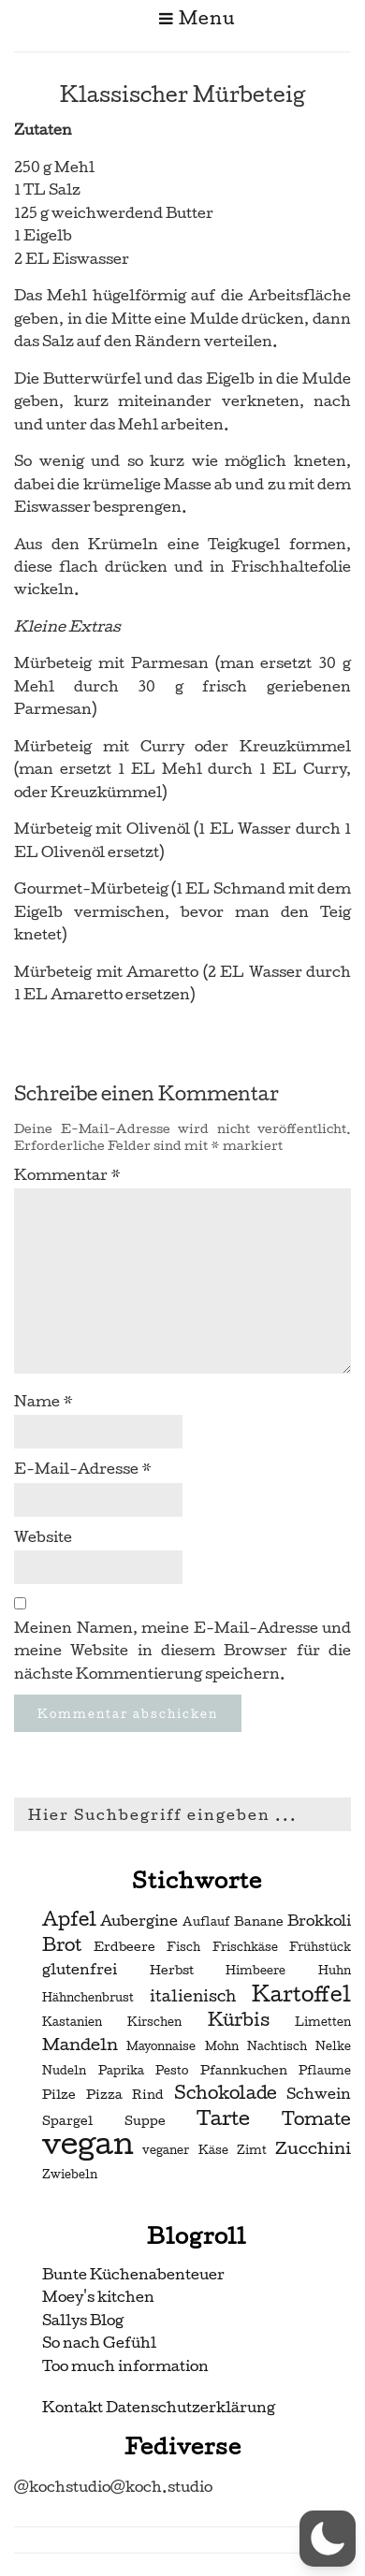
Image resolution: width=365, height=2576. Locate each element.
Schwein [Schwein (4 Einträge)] (318, 2094)
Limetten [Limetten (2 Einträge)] (323, 2022)
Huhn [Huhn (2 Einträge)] (334, 1970)
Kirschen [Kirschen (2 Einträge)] (154, 2022)
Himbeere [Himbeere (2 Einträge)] (255, 1970)
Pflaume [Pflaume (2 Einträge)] (325, 2070)
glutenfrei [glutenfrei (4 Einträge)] (79, 1969)
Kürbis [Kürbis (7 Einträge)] (239, 2020)
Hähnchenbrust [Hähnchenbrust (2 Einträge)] (88, 1997)
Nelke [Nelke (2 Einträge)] (333, 2046)
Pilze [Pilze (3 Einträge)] (59, 2094)
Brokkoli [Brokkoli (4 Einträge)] (319, 1921)
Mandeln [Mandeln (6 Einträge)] (80, 2044)
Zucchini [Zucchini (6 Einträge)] (313, 2148)
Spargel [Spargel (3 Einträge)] (67, 2121)
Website (43, 1537)
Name (43, 1401)
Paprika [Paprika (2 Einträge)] (121, 2070)
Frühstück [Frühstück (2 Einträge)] (320, 1947)
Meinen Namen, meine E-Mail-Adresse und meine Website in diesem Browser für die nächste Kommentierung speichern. (182, 1650)
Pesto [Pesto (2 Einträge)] (171, 2070)
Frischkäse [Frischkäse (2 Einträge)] (245, 1947)
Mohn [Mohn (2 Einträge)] (222, 2046)
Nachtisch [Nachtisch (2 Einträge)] (277, 2046)
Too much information (125, 2366)
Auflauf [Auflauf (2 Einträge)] (206, 1921)
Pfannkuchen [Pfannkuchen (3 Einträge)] (243, 2070)
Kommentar (67, 1175)
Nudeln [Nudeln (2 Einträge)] (64, 2070)
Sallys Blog (83, 2320)
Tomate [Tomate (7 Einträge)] (316, 2119)
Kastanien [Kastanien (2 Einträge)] (72, 2022)
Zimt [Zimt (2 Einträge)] (252, 2150)
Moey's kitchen (98, 2296)
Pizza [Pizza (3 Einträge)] (104, 2094)
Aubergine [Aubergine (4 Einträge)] (139, 1921)
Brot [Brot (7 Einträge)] (61, 1945)
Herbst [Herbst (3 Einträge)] (172, 1970)
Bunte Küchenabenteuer (133, 2274)
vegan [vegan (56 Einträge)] (88, 2143)
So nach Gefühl (99, 2342)
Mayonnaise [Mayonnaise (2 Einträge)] (161, 2046)
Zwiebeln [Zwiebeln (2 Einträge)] (69, 2174)
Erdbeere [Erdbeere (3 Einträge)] (124, 1947)
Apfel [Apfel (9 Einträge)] (69, 1919)
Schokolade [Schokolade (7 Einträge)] (225, 2093)
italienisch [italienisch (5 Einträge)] (193, 1996)
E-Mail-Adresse (83, 1468)
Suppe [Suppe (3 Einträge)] (145, 2121)
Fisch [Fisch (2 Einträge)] (183, 1947)
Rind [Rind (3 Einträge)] (148, 2094)
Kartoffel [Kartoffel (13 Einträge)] (301, 1994)
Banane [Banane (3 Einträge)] (259, 1921)
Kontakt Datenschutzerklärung (158, 2407)
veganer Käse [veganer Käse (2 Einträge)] (184, 2150)
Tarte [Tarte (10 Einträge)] (223, 2118)
